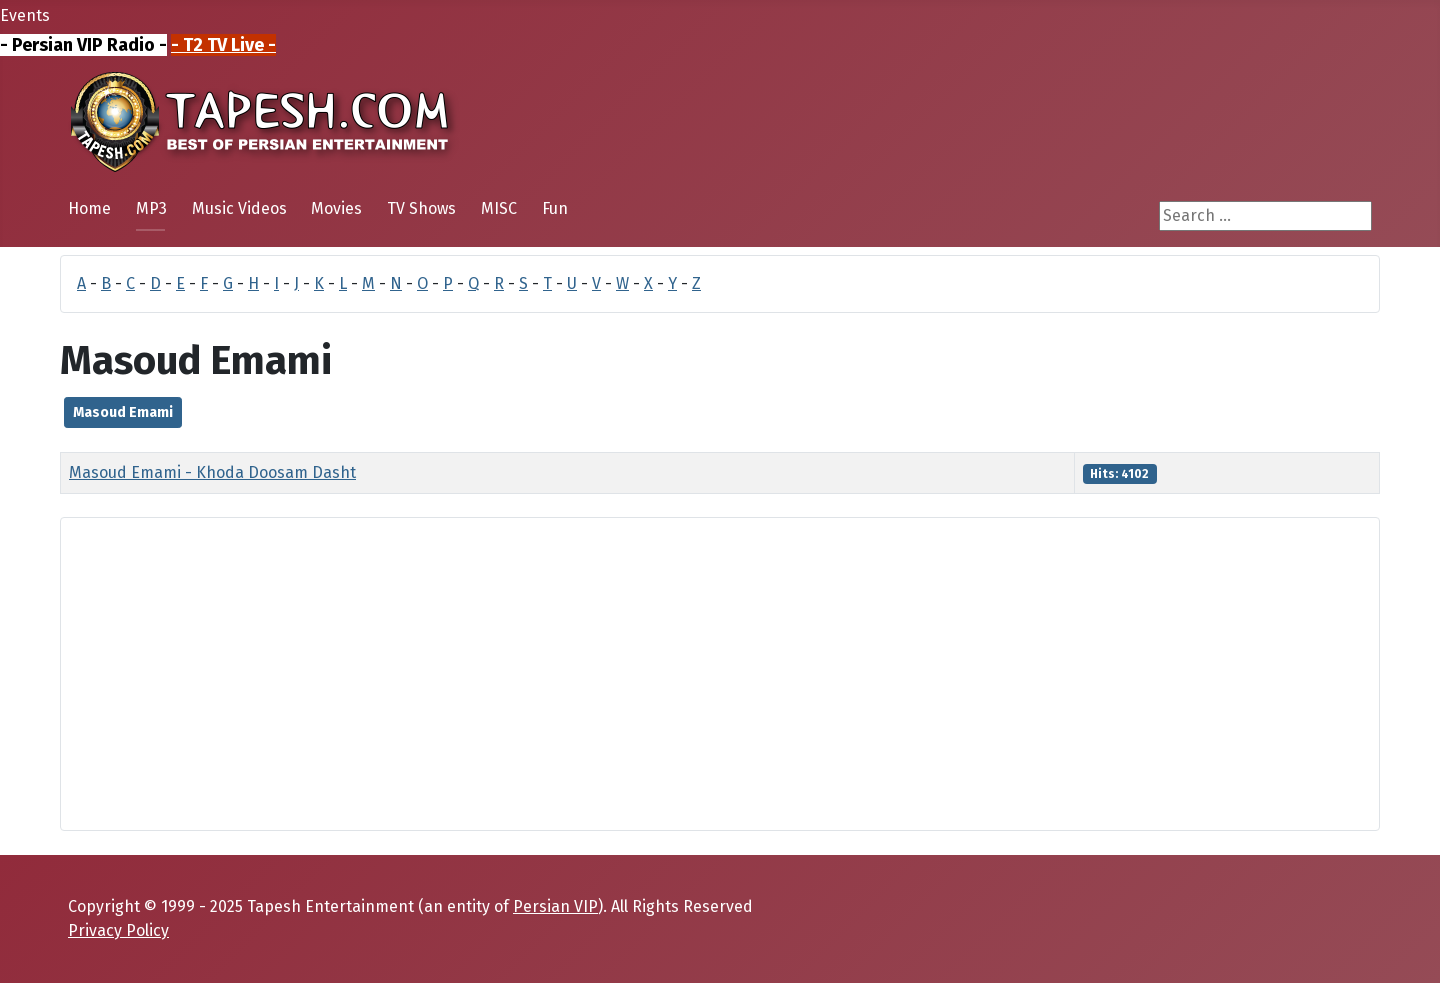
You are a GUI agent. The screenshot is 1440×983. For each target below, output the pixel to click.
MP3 (151, 208)
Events (25, 15)
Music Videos (239, 208)
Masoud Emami (123, 412)
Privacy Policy (118, 930)
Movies (336, 208)
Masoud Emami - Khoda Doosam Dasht (212, 472)
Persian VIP (555, 906)
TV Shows (421, 208)
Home (89, 208)
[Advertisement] (677, 674)
